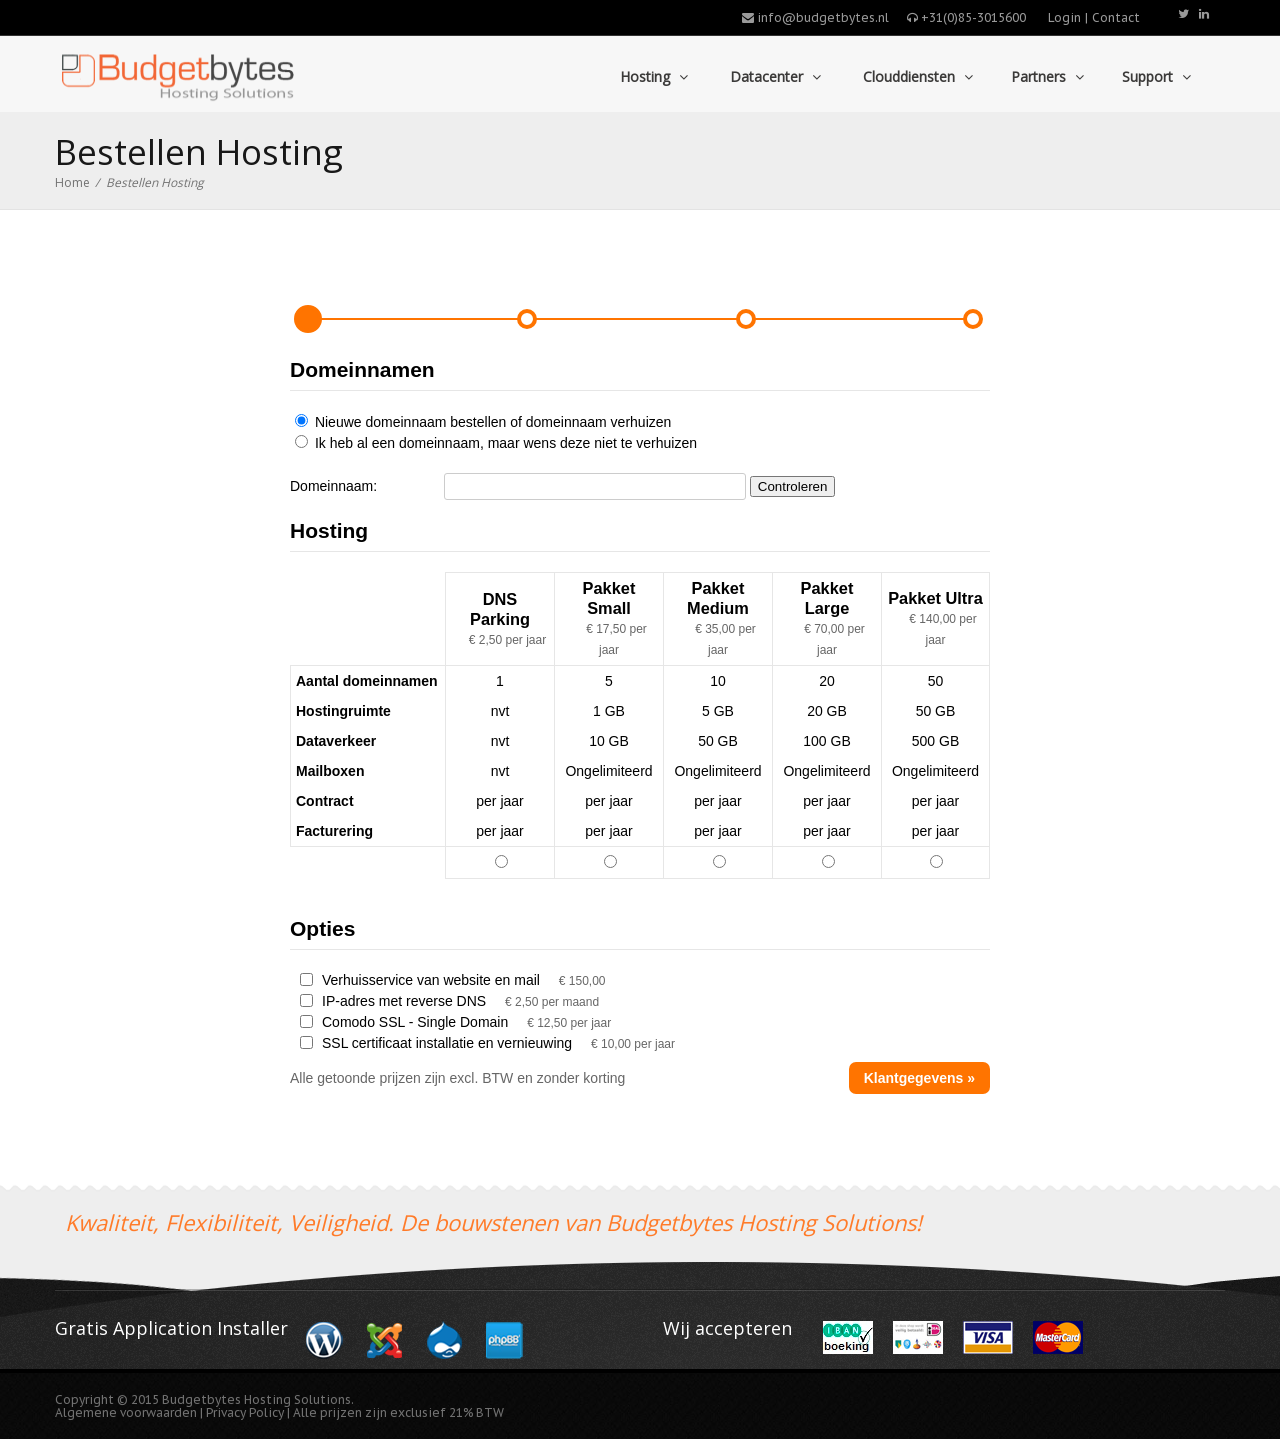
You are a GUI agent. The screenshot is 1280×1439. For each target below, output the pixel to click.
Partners (1047, 76)
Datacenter (773, 76)
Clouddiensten (916, 76)
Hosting (652, 76)
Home (72, 182)
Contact (1116, 17)
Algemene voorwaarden (126, 1412)
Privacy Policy (246, 1412)
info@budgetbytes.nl (815, 17)
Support (1156, 76)
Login (1064, 17)
